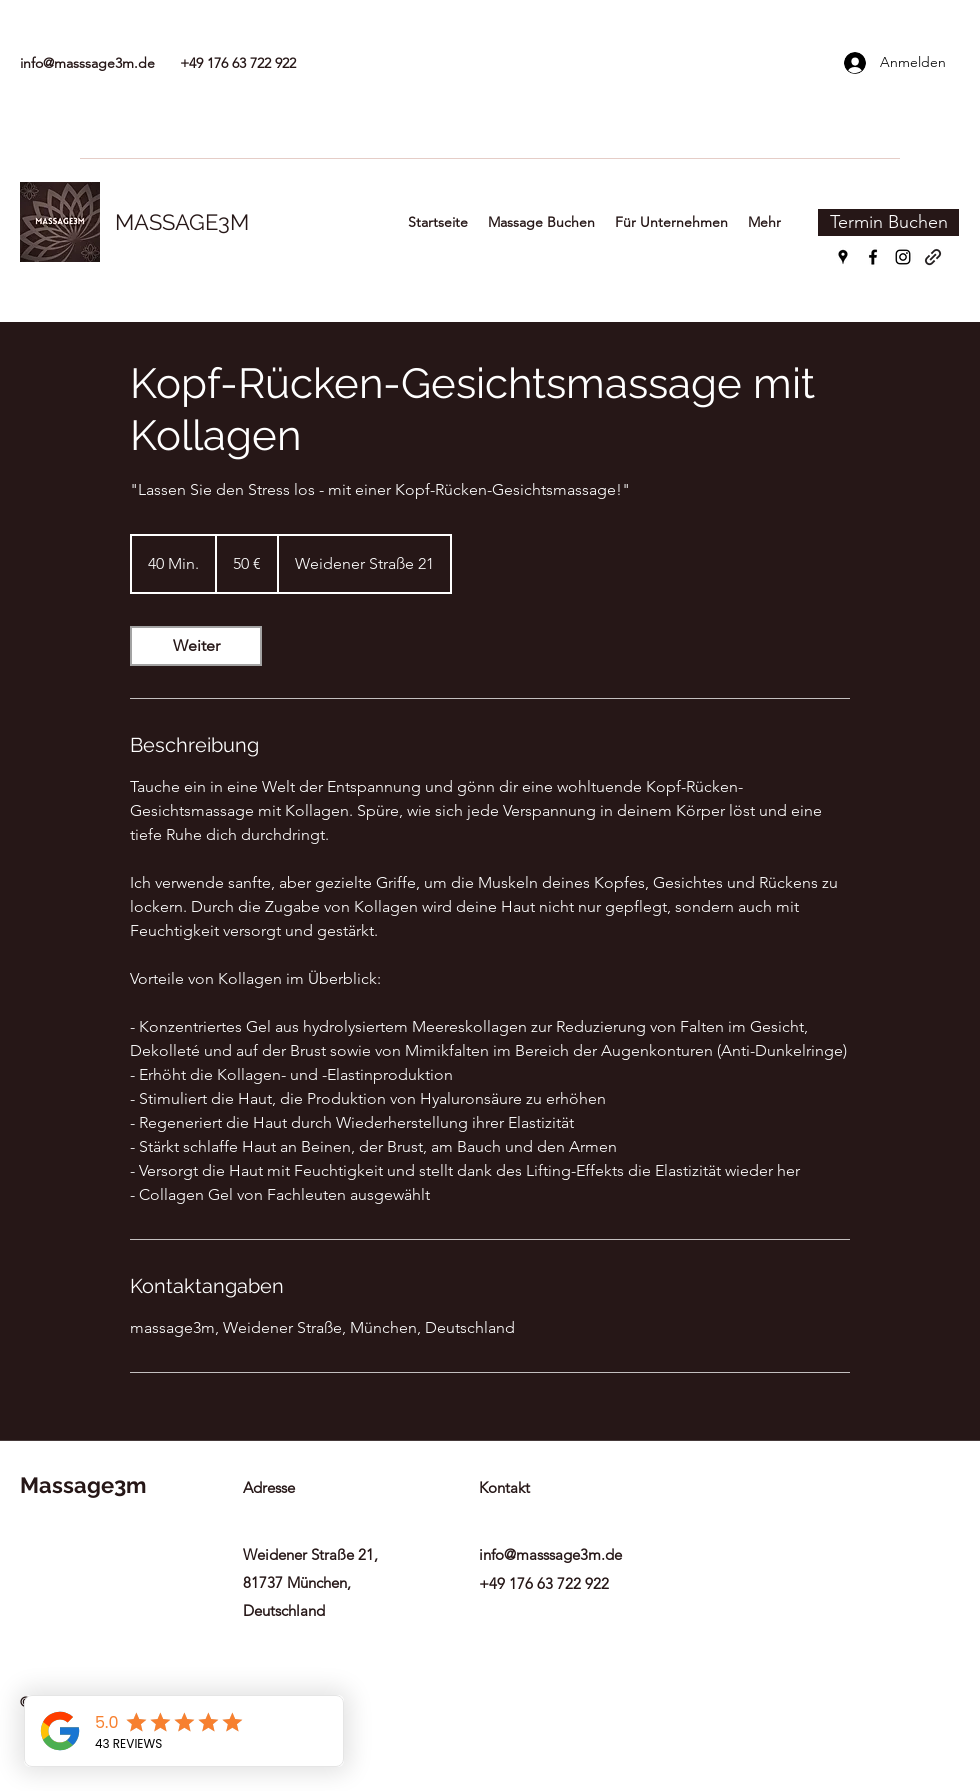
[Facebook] (873, 257)
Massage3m (83, 1485)
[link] (196, 646)
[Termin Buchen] (888, 222)
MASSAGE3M (182, 222)
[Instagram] (903, 257)
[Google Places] (843, 257)
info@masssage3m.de (87, 63)
